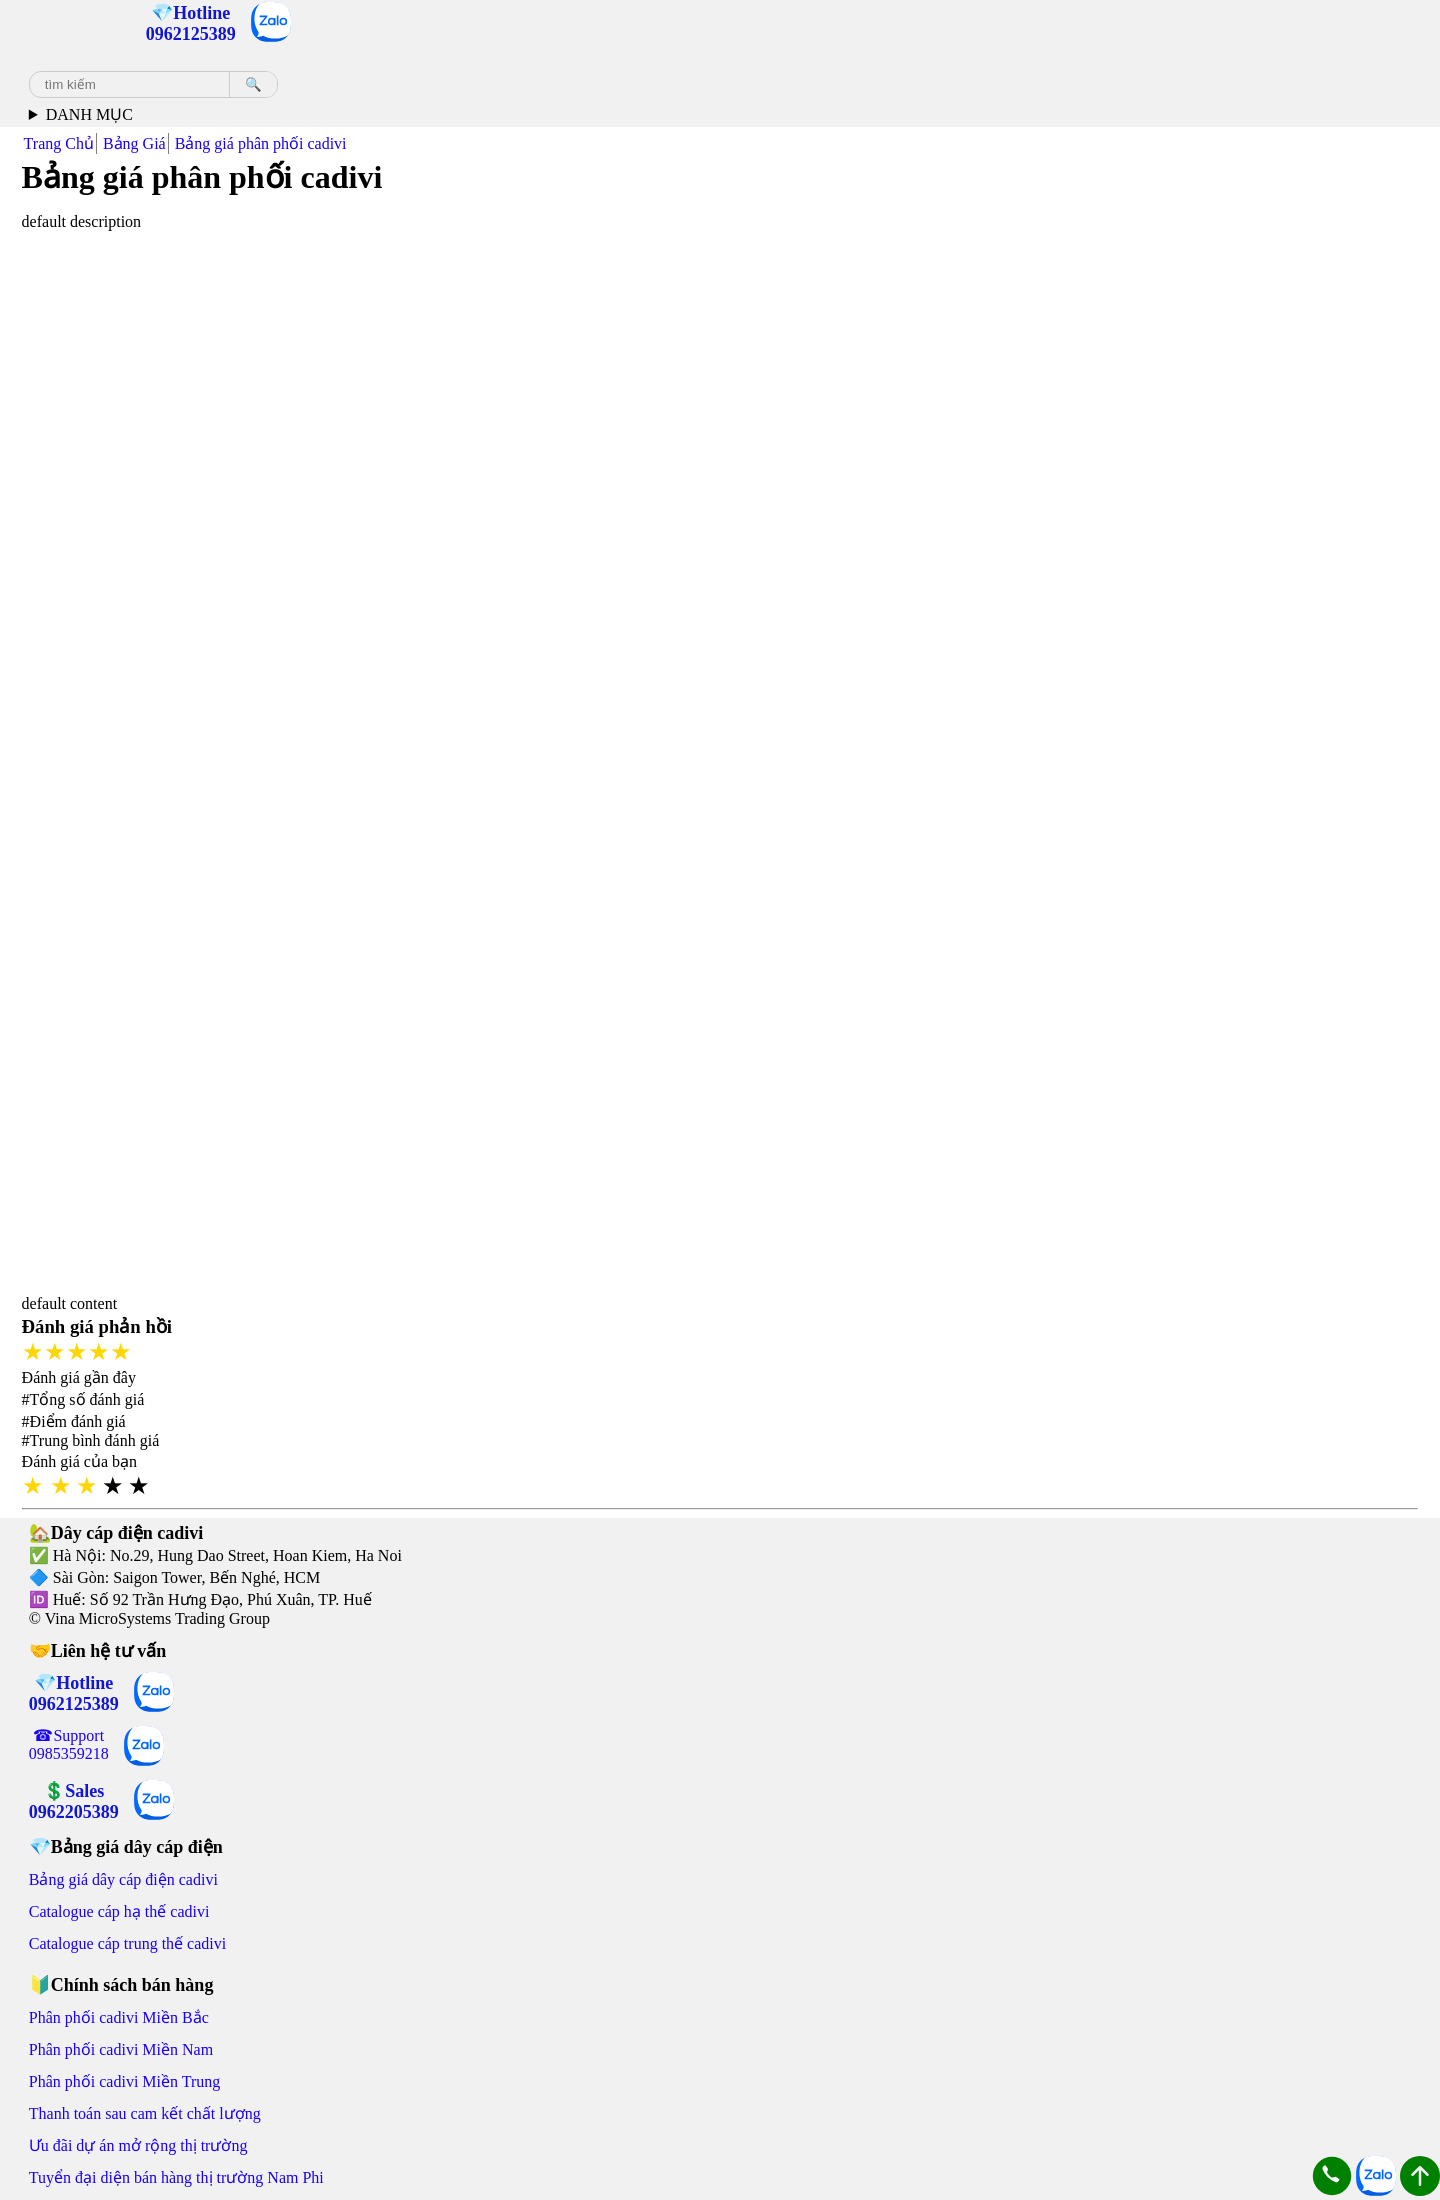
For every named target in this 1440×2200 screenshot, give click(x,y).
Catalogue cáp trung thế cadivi (127, 1943)
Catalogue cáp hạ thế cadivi (119, 1911)
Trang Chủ (59, 143)
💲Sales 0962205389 (74, 1801)
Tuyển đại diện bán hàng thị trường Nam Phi (176, 2177)
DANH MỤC (89, 114)
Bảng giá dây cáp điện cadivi (123, 1879)
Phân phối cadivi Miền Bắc (119, 2017)
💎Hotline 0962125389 (74, 1693)
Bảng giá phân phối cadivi (261, 143)
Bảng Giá (134, 143)
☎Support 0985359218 (69, 1744)
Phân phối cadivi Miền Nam (121, 2049)
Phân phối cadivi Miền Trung (124, 2081)
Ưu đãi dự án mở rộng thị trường (138, 2145)
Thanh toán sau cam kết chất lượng (145, 2113)
